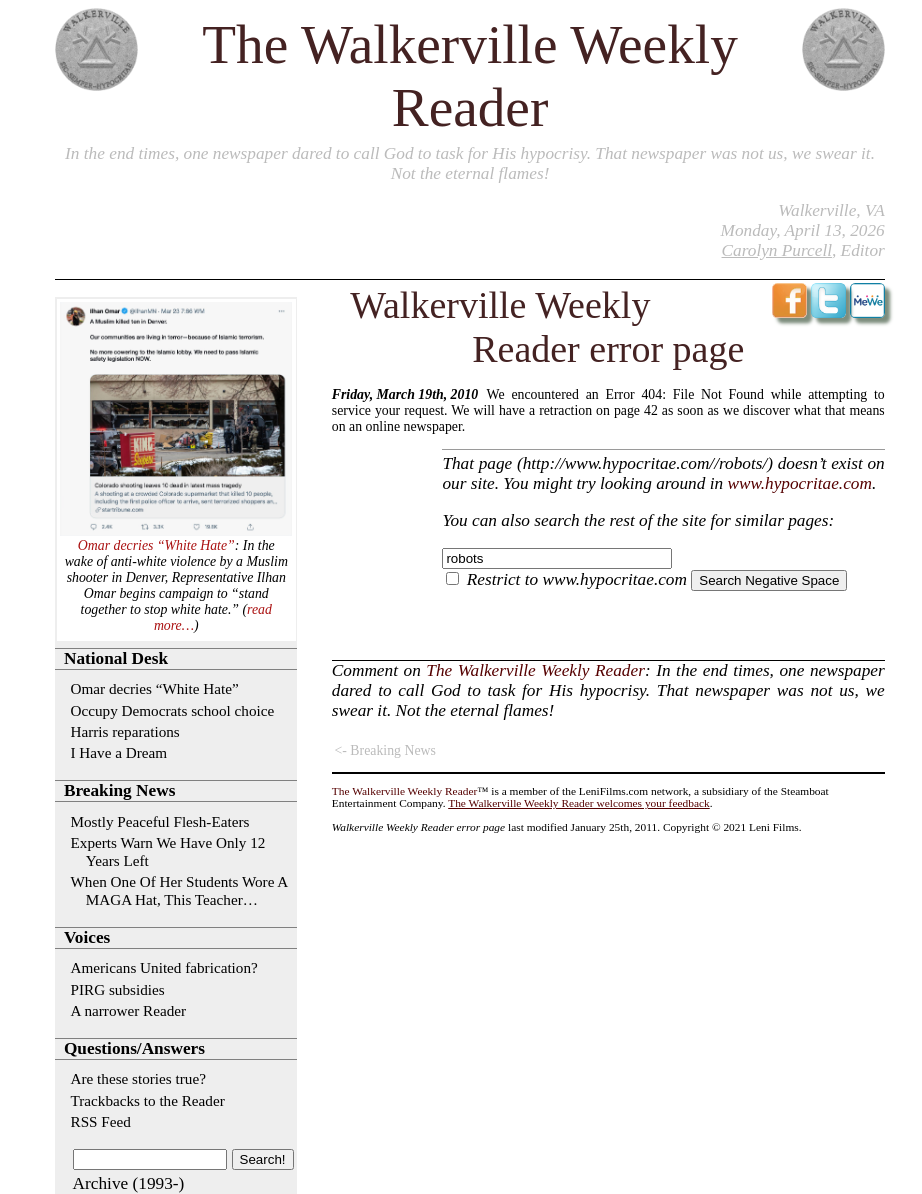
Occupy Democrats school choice (173, 710)
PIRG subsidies (118, 989)
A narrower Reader (129, 1010)
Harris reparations (125, 731)
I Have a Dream (119, 752)
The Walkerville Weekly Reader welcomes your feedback (579, 803)
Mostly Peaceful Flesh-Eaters (160, 821)
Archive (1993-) (129, 1183)
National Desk (116, 658)
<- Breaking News (385, 750)
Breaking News (119, 790)
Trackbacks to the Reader (148, 1100)
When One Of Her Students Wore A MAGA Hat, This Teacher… (179, 890)
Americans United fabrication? (164, 967)
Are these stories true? (138, 1078)
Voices (87, 937)
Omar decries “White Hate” (156, 545)
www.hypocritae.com (799, 483)
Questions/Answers (134, 1048)
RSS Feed (101, 1121)
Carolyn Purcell (777, 250)
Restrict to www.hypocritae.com (577, 579)
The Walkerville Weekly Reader (535, 670)
